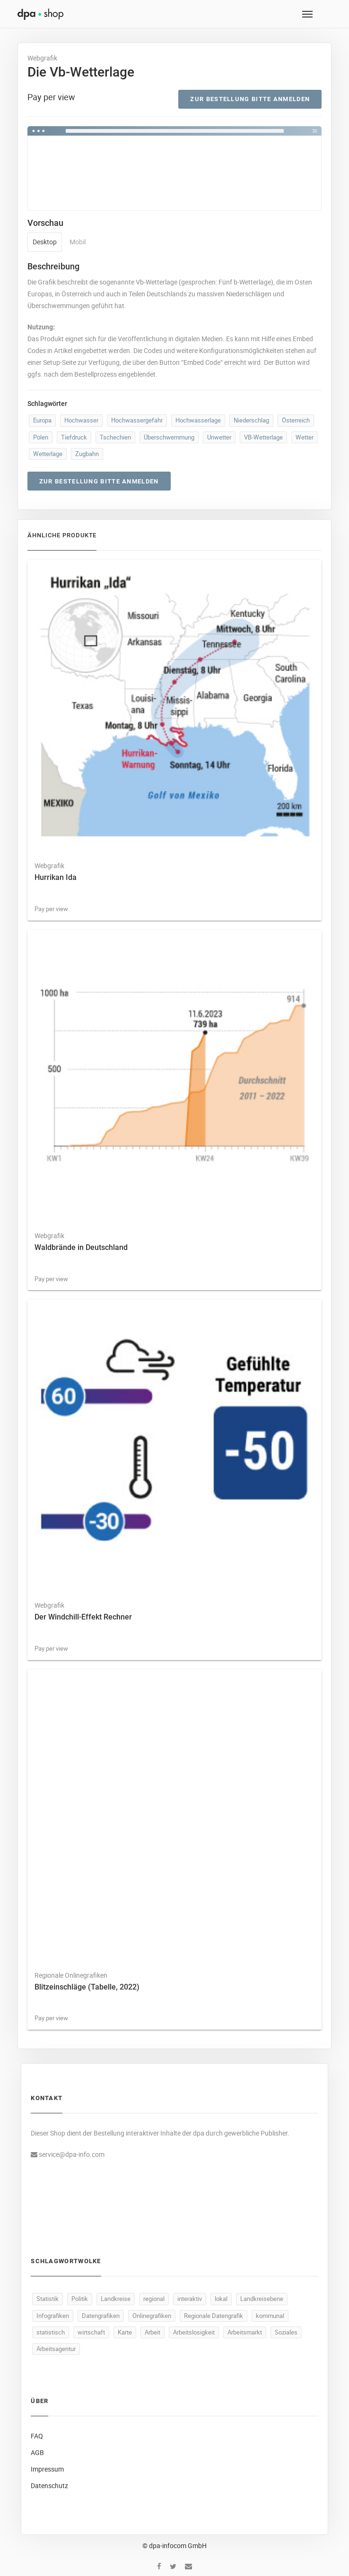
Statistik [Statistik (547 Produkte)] (47, 2298)
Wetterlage (47, 453)
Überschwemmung (169, 437)
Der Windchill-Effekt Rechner (83, 1616)
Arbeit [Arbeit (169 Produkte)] (152, 2332)
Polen (40, 437)
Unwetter (219, 437)
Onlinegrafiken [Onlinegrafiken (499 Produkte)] (151, 2315)
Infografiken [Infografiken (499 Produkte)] (52, 2315)
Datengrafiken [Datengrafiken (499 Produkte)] (101, 2315)
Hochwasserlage (198, 420)
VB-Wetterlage (263, 437)
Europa (42, 420)
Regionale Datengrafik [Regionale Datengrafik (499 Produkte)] (213, 2315)
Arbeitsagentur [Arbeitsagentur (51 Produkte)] (56, 2348)
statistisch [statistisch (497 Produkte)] (50, 2332)
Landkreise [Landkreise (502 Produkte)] (116, 2298)
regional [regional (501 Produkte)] (154, 2298)
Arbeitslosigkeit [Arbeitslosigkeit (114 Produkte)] (194, 2332)
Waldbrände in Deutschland (81, 1247)
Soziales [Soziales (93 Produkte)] (286, 2332)
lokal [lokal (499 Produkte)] (221, 2298)
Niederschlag (251, 420)
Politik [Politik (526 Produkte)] (79, 2298)
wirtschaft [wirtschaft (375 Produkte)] (91, 2332)
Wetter (305, 437)
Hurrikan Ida (56, 877)
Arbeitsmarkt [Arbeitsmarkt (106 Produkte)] (244, 2332)
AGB (37, 2452)
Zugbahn (87, 453)
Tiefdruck (74, 437)
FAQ (37, 2435)
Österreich (296, 420)
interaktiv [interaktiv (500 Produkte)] (189, 2298)
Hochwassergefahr (137, 420)
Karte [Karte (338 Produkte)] (125, 2332)
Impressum (47, 2468)
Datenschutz (49, 2485)
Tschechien (115, 437)
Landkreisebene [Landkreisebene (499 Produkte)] (261, 2298)
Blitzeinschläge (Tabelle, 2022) (87, 1986)
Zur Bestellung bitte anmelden (250, 99)
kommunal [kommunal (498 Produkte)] (270, 2315)
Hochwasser (81, 420)
